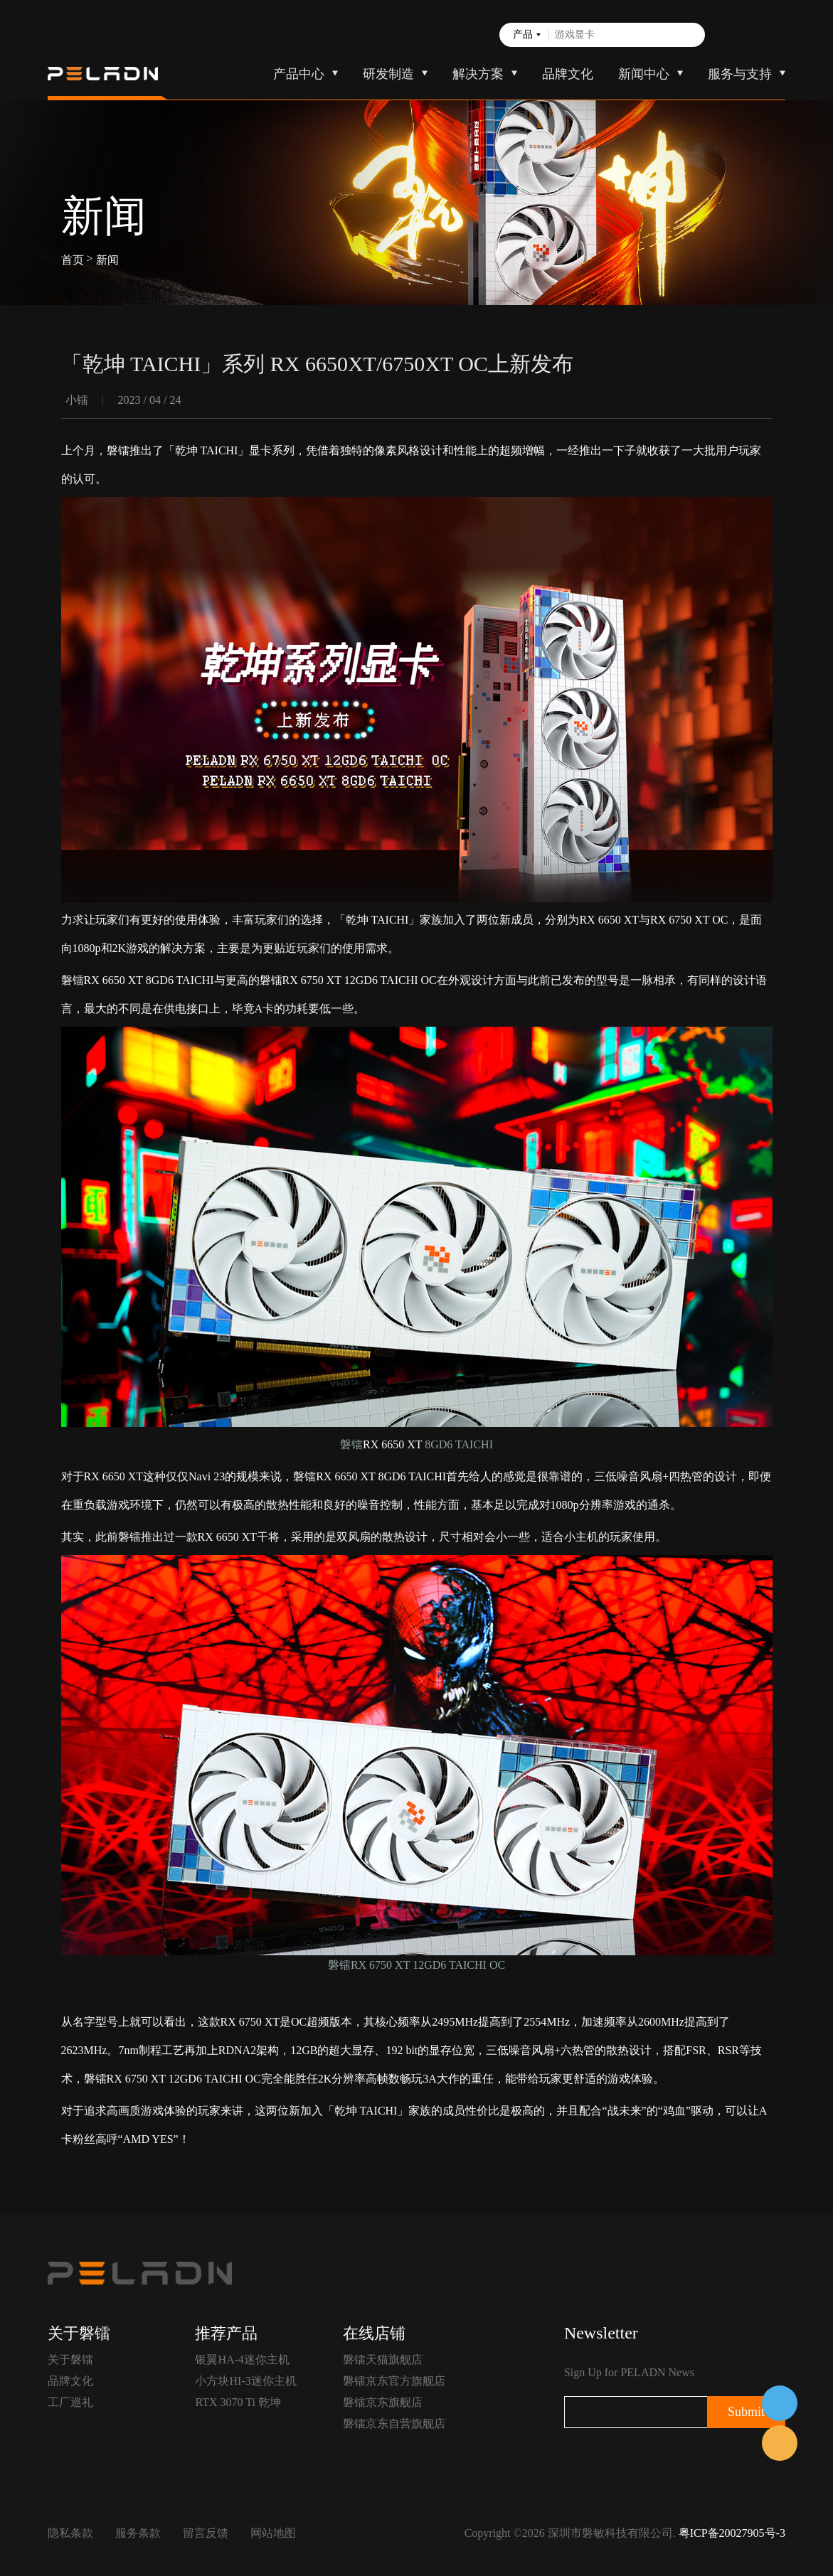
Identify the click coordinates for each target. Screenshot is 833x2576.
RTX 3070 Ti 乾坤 (237, 2402)
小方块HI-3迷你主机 (245, 2381)
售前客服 (779, 2443)
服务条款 (138, 2533)
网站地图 (273, 2533)
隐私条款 (70, 2533)
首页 (72, 259)
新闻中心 (643, 74)
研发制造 (388, 74)
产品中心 (298, 74)
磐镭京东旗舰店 (383, 2402)
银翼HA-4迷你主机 (242, 2359)
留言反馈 (205, 2533)
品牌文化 (567, 74)
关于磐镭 (70, 2359)
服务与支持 (740, 74)
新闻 (107, 259)
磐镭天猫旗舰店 (383, 2359)
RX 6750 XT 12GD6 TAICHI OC (184, 2079)
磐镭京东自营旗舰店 (394, 2423)
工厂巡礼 (70, 2402)
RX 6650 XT (609, 920)
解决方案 (478, 74)
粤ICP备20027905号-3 (732, 2533)
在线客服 (779, 2403)
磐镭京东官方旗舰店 (394, 2381)
